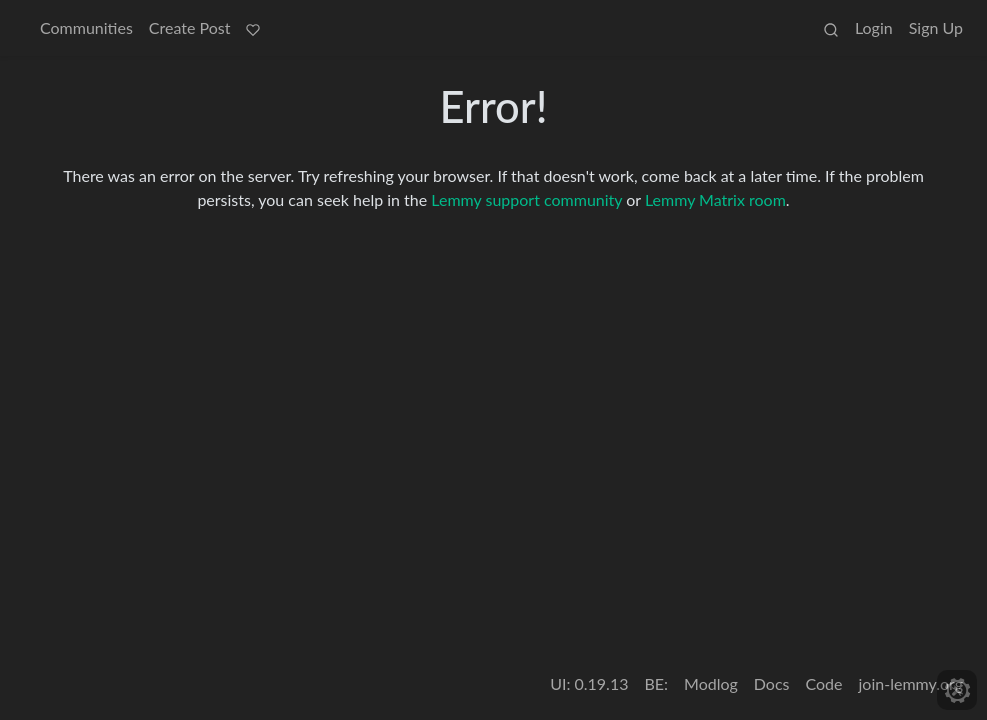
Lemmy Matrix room (715, 199)
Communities (86, 27)
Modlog (711, 683)
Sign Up (936, 27)
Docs (772, 683)
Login (874, 27)
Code (824, 683)
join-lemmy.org (911, 683)
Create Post (190, 27)
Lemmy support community (526, 199)
